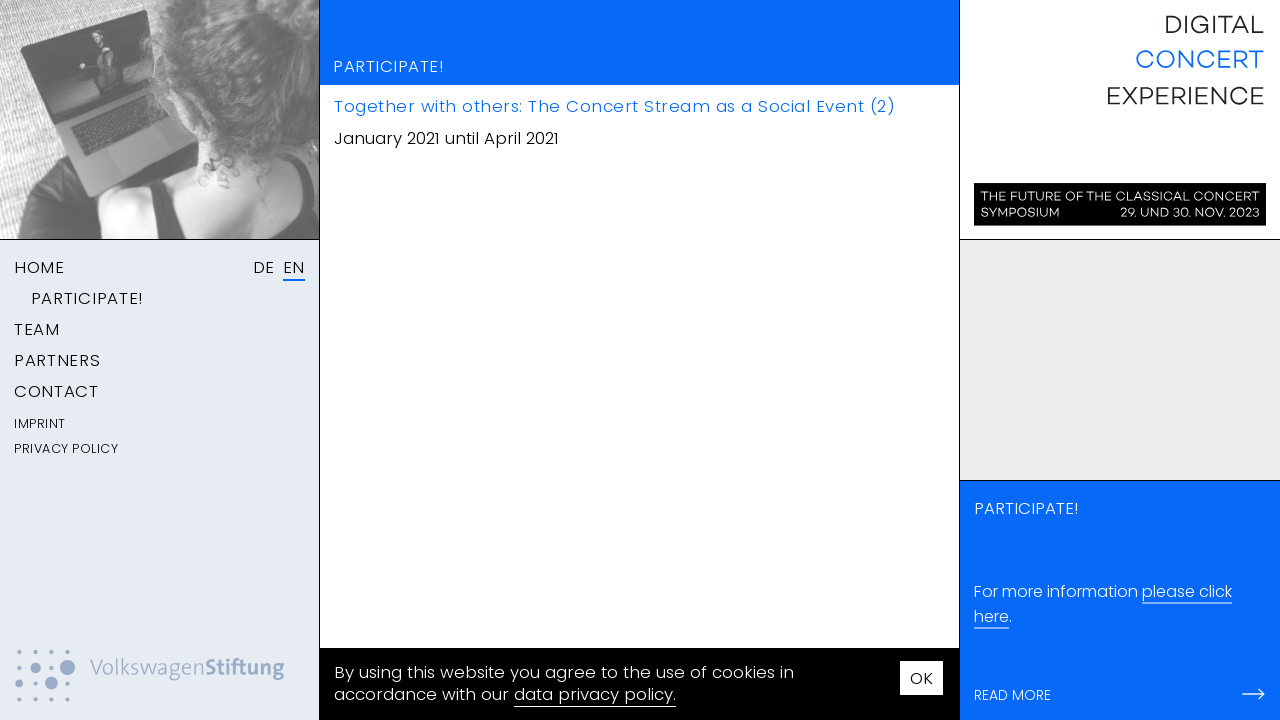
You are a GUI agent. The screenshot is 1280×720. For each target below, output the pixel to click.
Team (37, 329)
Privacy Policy (66, 448)
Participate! (87, 298)
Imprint (40, 423)
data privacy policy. (595, 694)
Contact (56, 391)
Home (39, 267)
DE (264, 267)
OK (921, 678)
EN (294, 267)
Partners (57, 360)
